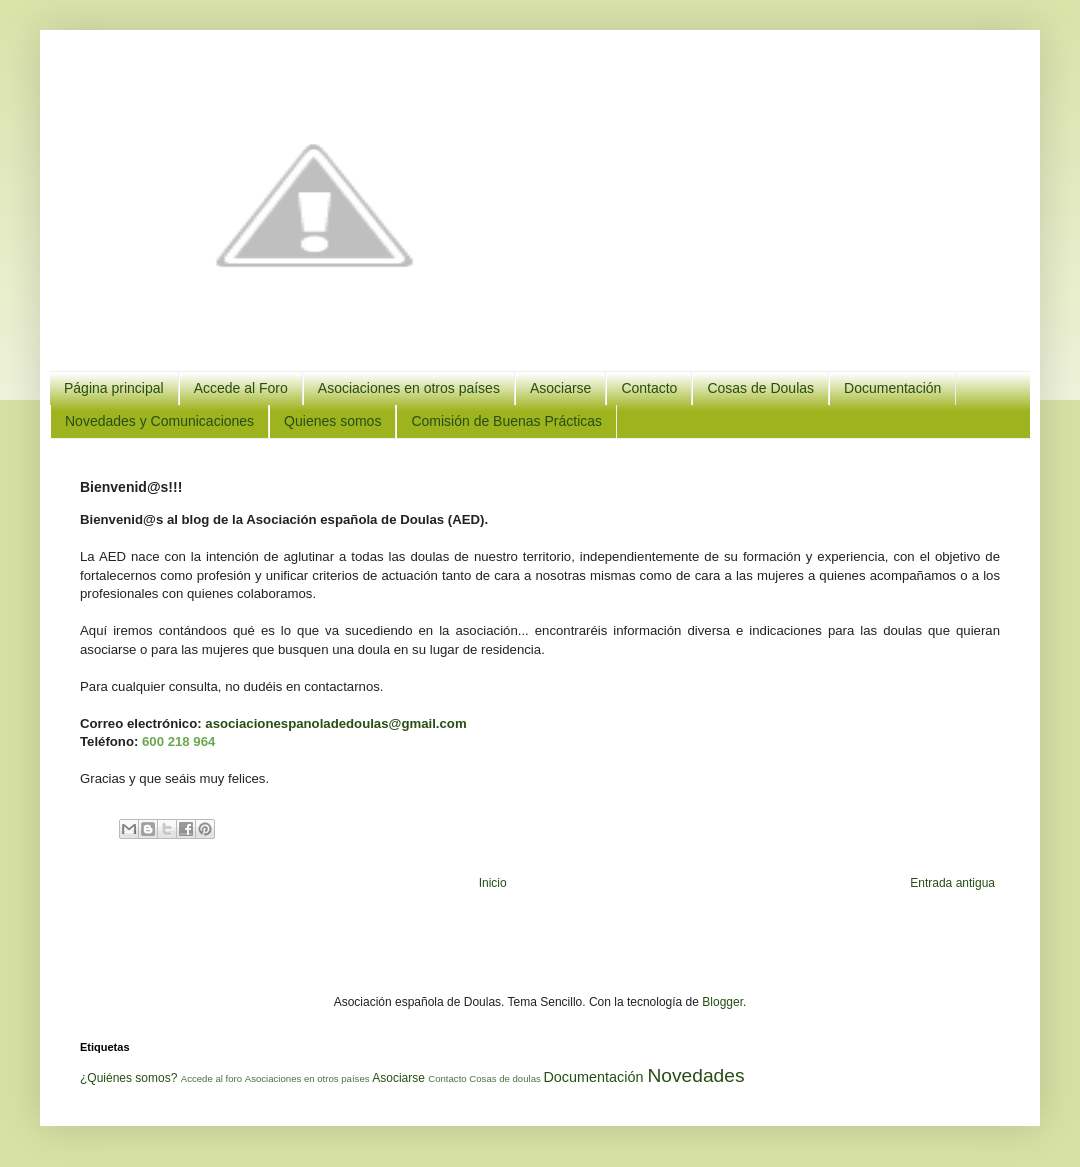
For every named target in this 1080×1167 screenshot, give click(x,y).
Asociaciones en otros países (409, 388)
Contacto (649, 388)
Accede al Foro (241, 388)
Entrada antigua (952, 883)
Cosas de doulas (504, 1078)
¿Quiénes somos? (128, 1078)
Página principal (114, 388)
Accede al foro (211, 1078)
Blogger (722, 1002)
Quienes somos (332, 421)
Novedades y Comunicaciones (159, 421)
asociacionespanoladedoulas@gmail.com (335, 723)
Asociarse (560, 388)
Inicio (493, 883)
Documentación (892, 388)
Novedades (695, 1075)
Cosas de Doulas (760, 388)
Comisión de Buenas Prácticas (506, 421)
